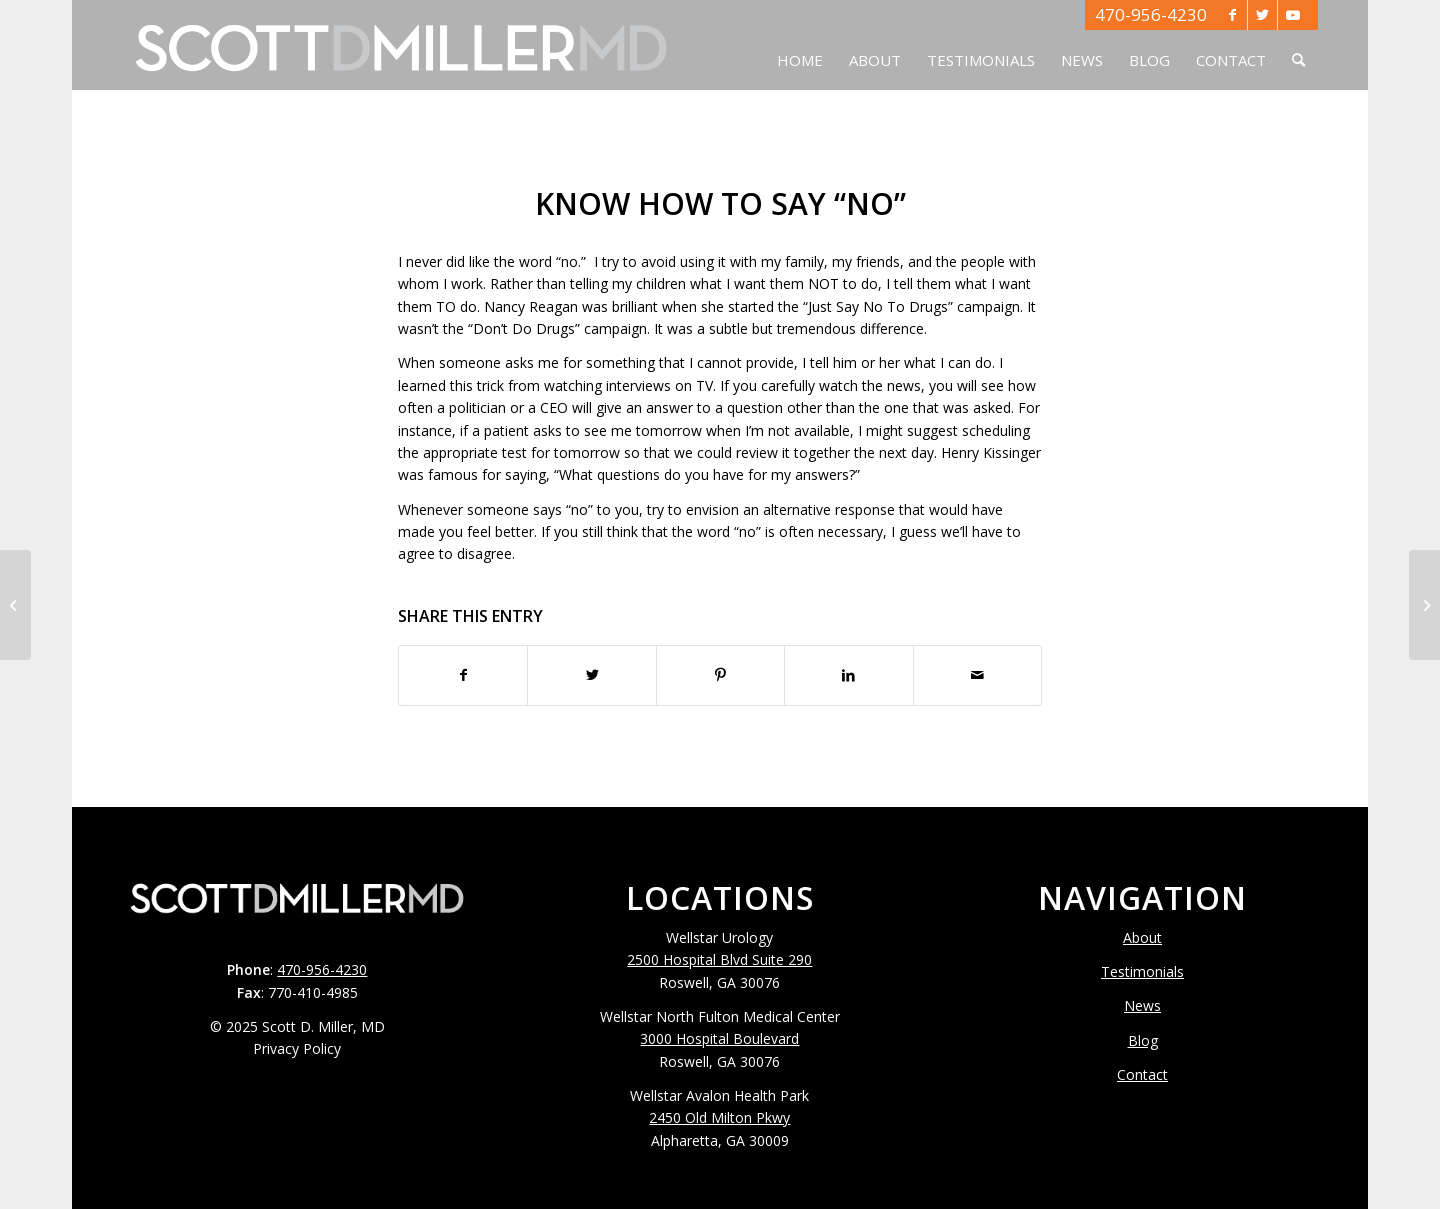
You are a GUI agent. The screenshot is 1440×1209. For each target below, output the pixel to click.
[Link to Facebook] (1232, 15)
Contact (1142, 1074)
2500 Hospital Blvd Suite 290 (719, 959)
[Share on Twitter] (591, 675)
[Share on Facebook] (463, 675)
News (1142, 1005)
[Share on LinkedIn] (848, 675)
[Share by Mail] (977, 675)
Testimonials (1142, 971)
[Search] (1298, 45)
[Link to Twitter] (1262, 15)
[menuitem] (800, 45)
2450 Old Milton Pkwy (719, 1117)
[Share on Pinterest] (720, 675)
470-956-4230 (1151, 14)
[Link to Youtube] (1293, 15)
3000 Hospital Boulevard (719, 1038)
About (1142, 937)
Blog (1143, 1040)
